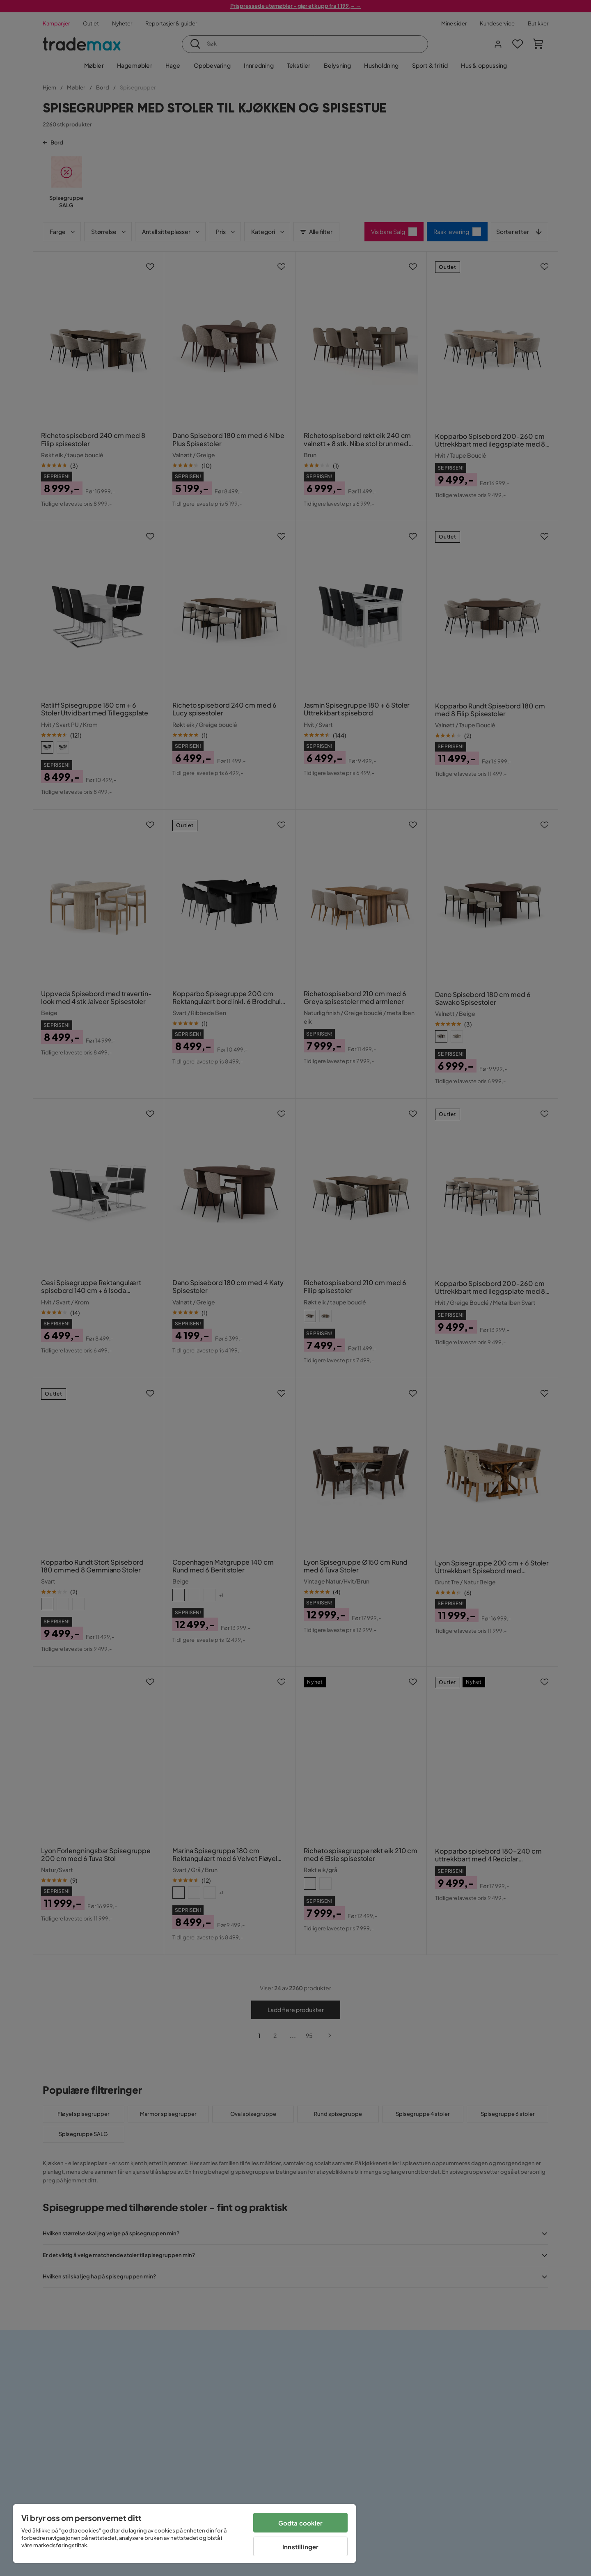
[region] (184, 2533)
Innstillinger (300, 2547)
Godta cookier (300, 2523)
